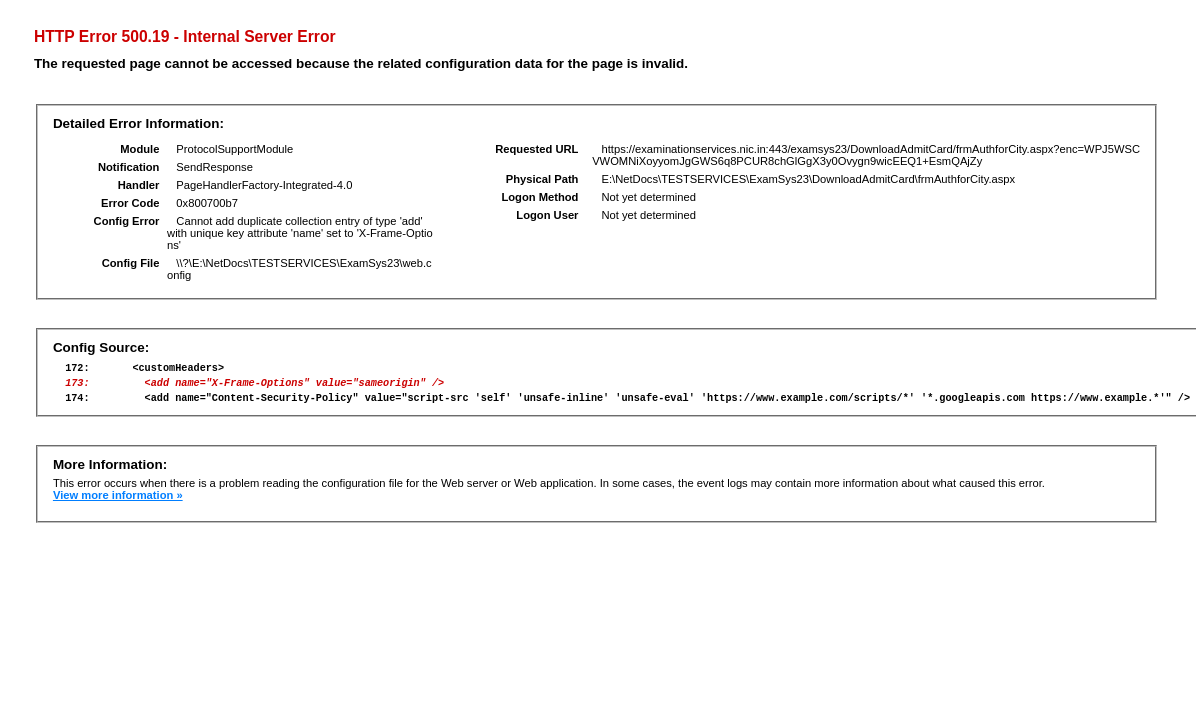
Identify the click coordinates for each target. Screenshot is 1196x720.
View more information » (118, 504)
